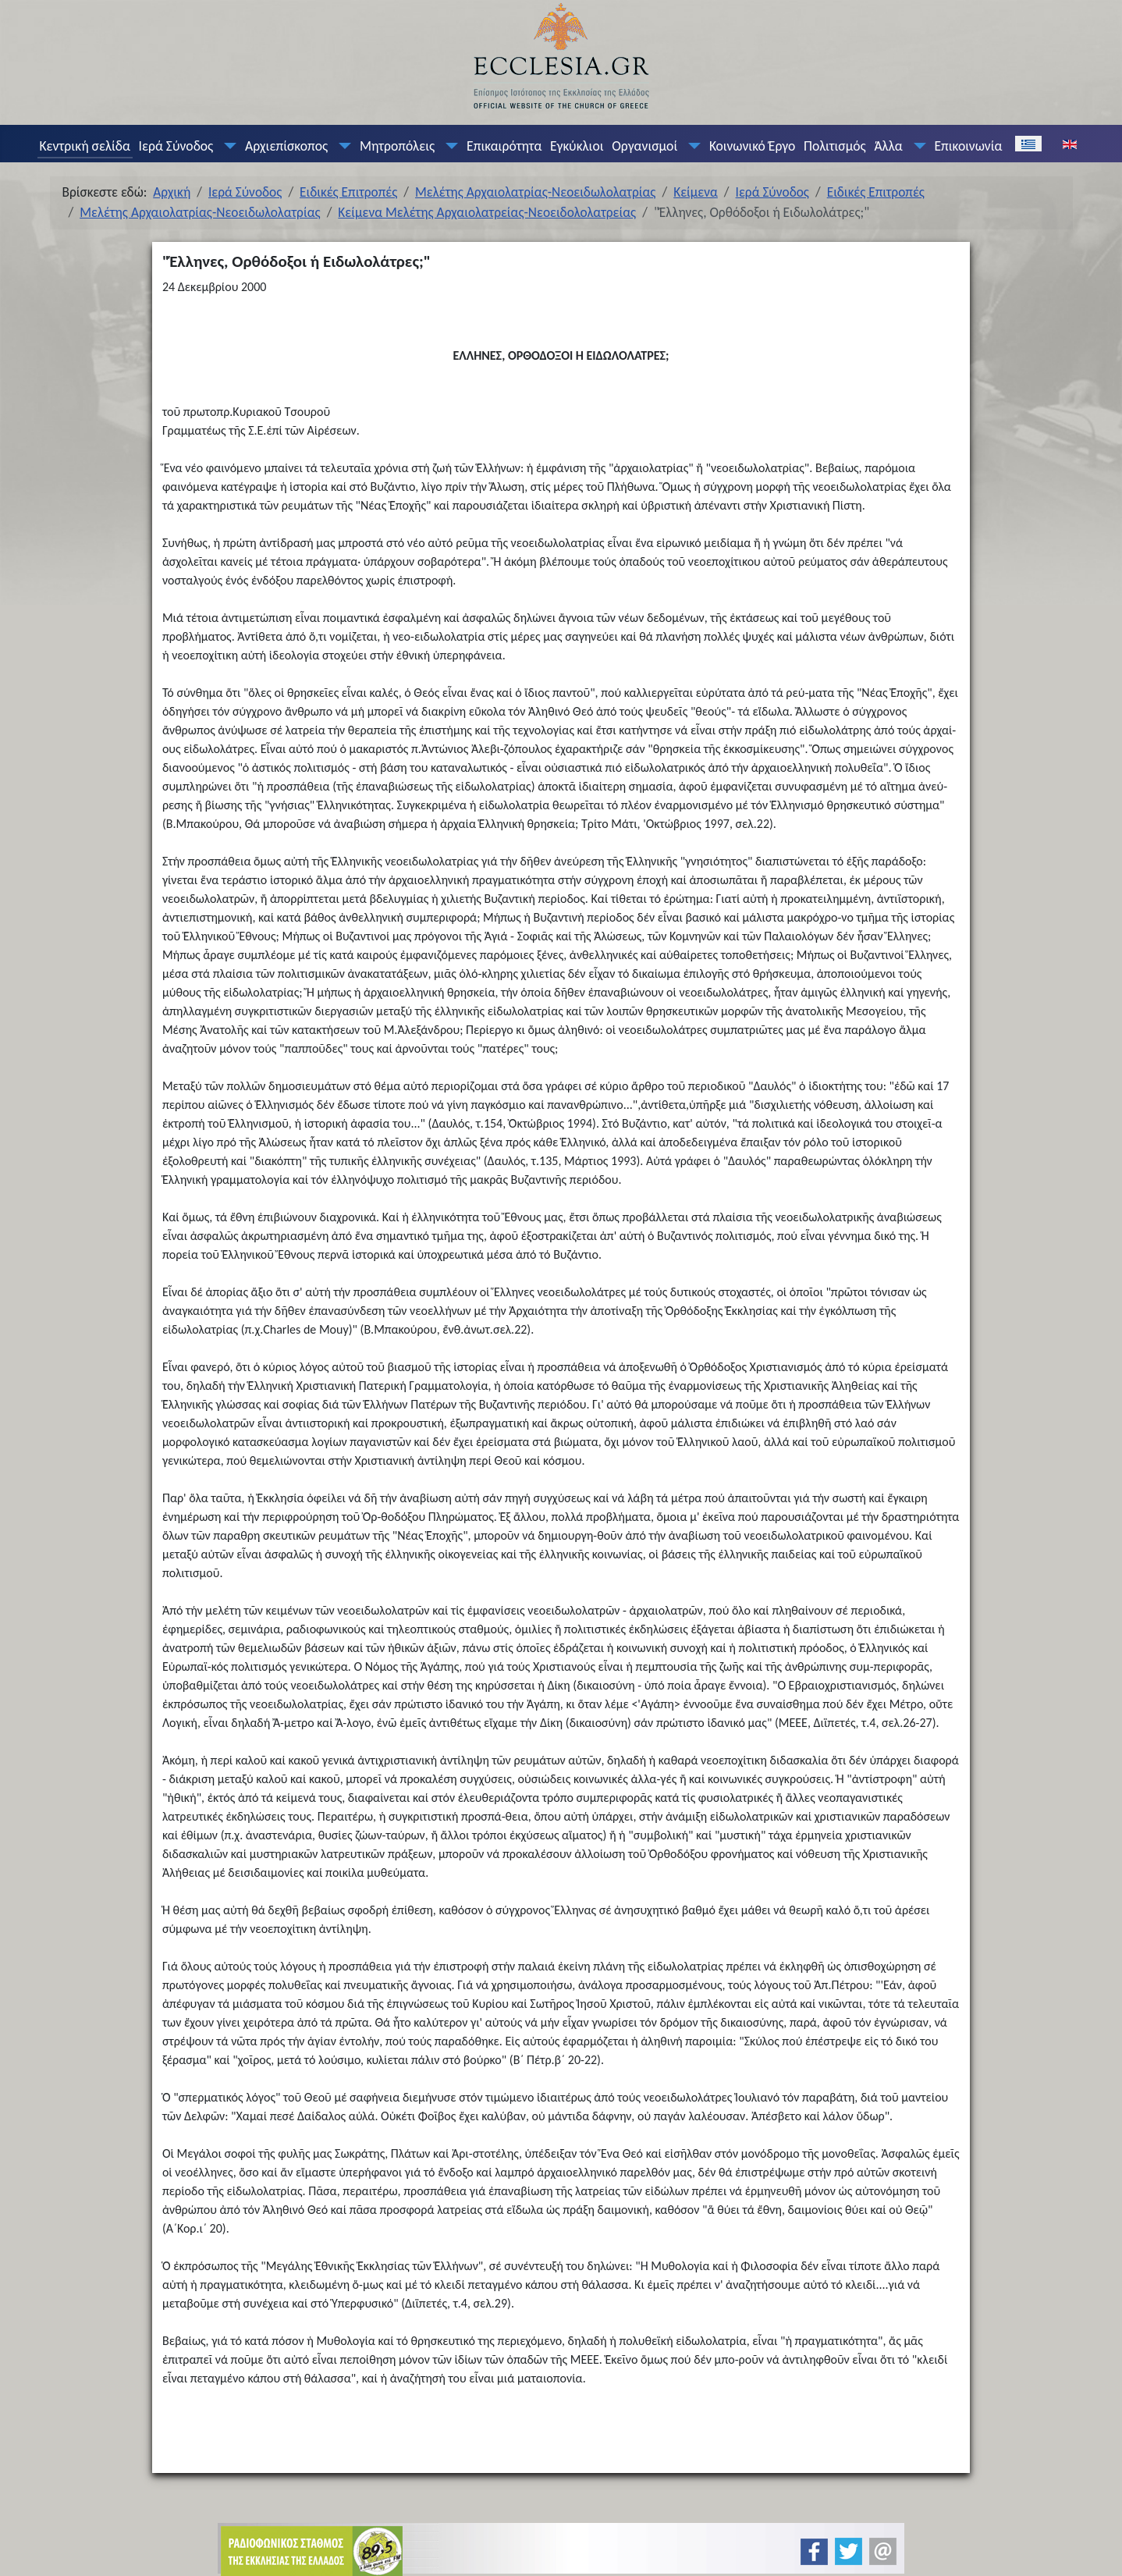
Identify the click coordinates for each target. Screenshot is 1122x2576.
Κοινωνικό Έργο (752, 146)
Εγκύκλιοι (577, 146)
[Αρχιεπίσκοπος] (341, 145)
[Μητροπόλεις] (448, 145)
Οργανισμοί (644, 146)
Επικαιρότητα (504, 146)
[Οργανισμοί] (691, 145)
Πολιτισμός (835, 146)
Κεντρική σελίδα (84, 146)
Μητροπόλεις (397, 146)
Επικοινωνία (968, 146)
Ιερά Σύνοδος (176, 146)
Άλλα (888, 146)
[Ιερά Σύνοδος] (227, 145)
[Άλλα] (916, 145)
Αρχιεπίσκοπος (286, 146)
